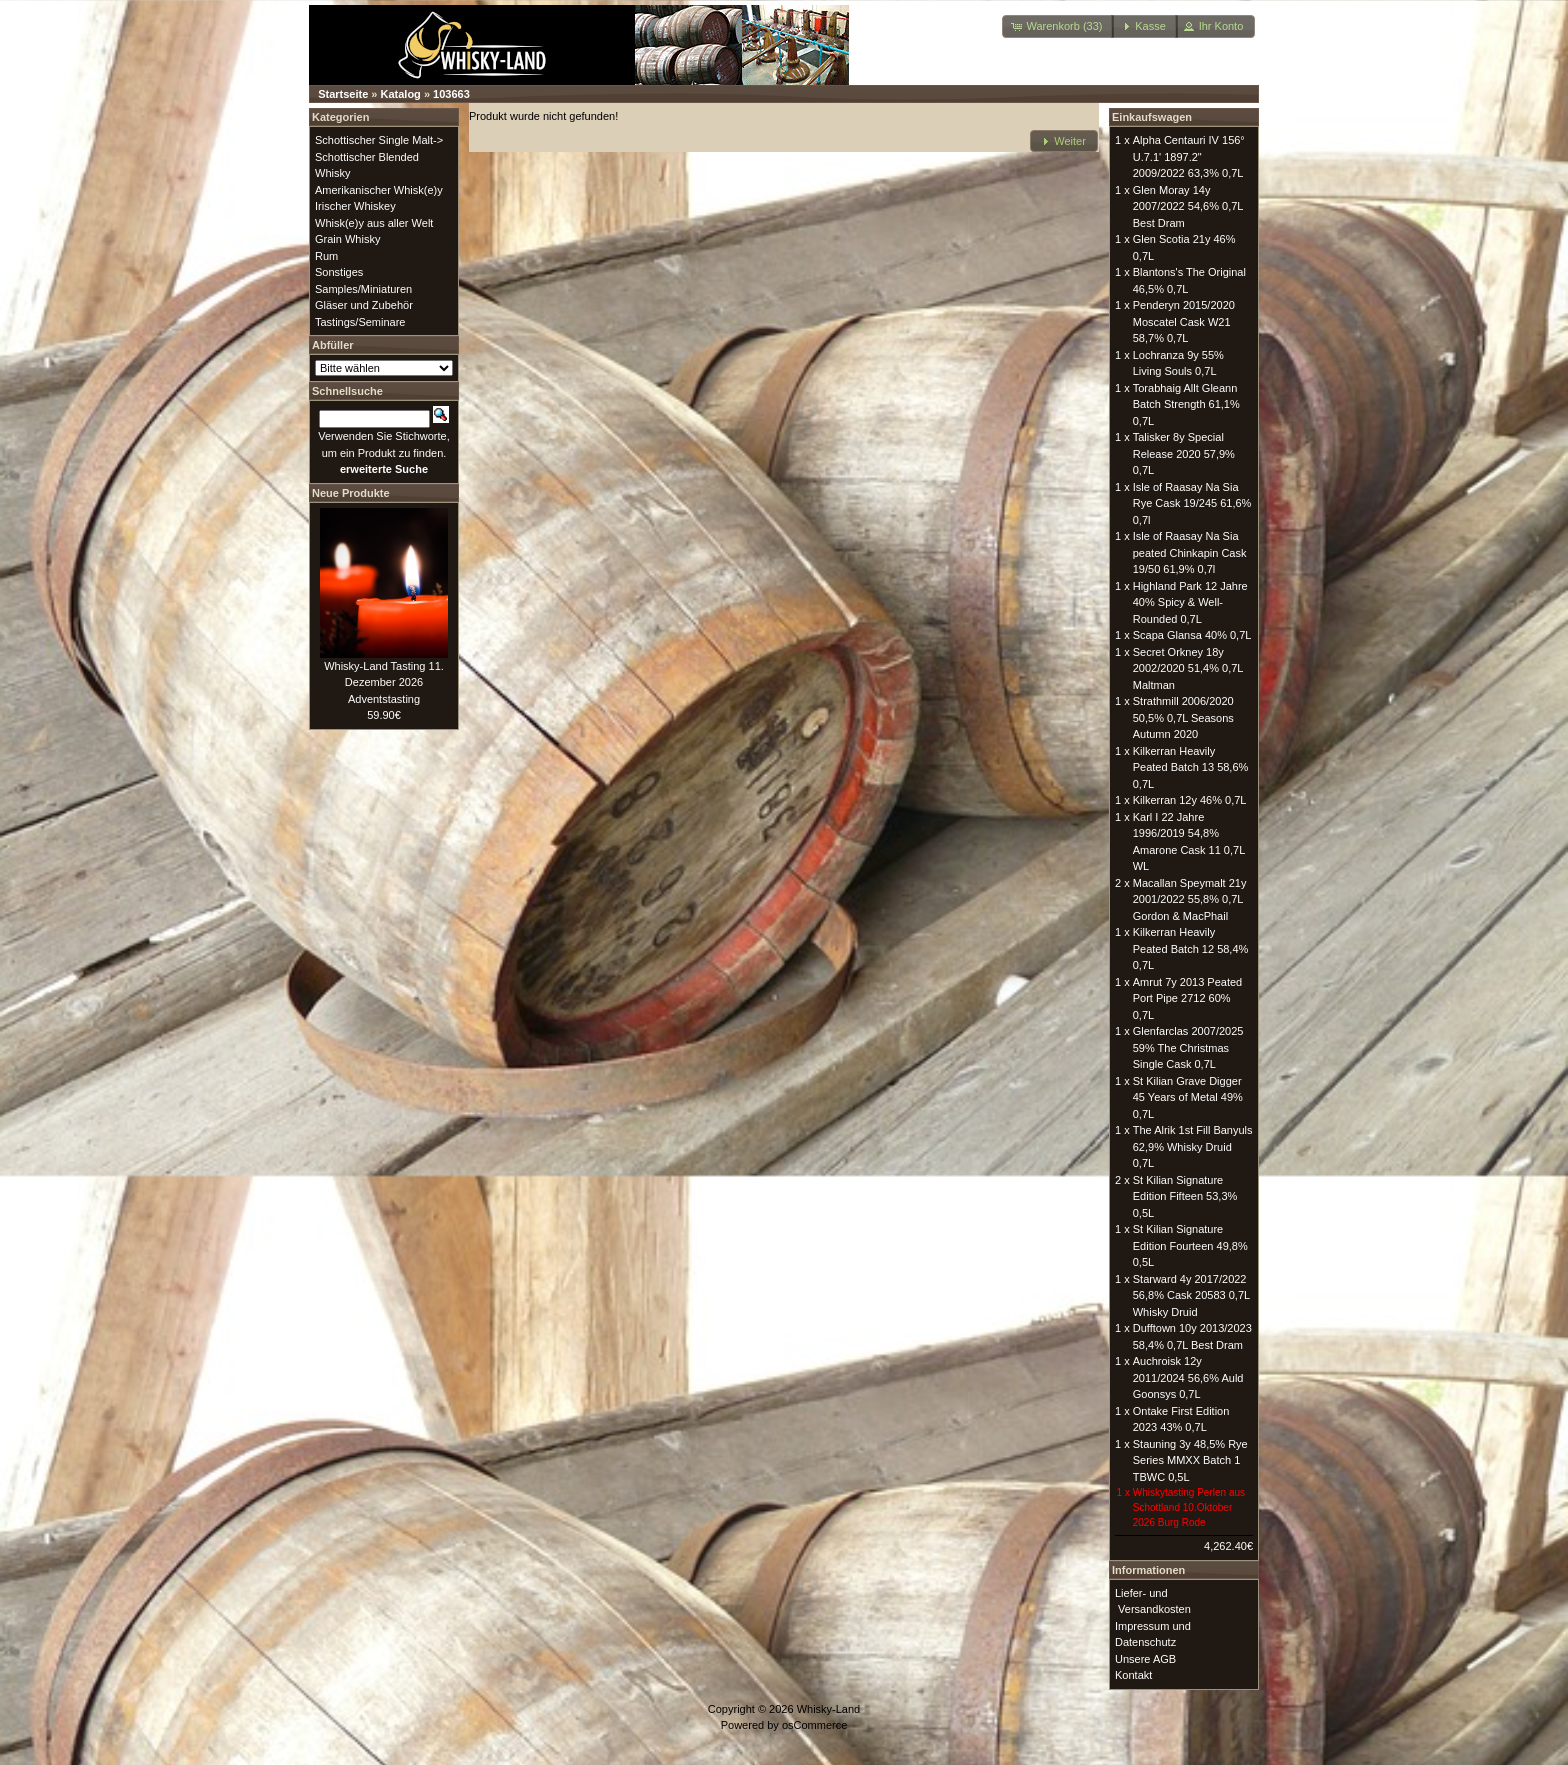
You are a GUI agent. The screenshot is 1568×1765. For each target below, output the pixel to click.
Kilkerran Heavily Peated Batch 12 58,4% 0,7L (1191, 948)
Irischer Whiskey (355, 206)
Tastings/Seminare (360, 322)
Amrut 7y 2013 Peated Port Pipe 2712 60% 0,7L (1187, 998)
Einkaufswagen (1152, 117)
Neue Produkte (351, 493)
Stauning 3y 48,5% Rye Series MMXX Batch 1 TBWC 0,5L (1190, 1460)
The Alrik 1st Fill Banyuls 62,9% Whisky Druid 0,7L (1193, 1146)
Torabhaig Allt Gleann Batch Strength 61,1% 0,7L (1186, 404)
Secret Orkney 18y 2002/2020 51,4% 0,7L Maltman (1188, 668)
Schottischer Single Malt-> (379, 140)
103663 (451, 94)
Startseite (343, 94)
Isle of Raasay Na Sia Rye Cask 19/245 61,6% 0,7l (1192, 503)
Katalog (401, 94)
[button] (1058, 26)
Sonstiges (339, 272)
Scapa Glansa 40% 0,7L (1192, 635)
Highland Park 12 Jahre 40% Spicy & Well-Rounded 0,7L (1190, 602)
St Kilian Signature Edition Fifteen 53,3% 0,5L (1185, 1196)
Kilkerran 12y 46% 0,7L (1190, 800)
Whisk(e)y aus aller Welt (374, 223)
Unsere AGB (1145, 1659)
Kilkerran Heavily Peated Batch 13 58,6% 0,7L (1191, 767)
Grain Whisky (347, 239)
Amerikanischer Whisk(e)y (379, 190)
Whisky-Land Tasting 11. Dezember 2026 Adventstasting (384, 682)
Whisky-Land (829, 1709)
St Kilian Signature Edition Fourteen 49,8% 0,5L (1190, 1245)
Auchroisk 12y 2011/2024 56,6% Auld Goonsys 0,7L (1188, 1377)
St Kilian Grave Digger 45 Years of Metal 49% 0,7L (1188, 1097)
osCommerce (814, 1725)
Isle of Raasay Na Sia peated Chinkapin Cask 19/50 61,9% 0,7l (1190, 552)
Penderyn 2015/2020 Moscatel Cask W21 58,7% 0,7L (1184, 321)
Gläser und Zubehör (364, 305)
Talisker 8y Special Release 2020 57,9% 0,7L (1184, 453)
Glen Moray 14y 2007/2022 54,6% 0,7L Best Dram (1188, 206)
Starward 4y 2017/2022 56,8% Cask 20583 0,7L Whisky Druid (1191, 1295)
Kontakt (1133, 1675)
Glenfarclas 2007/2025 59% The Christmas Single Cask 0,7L (1188, 1047)
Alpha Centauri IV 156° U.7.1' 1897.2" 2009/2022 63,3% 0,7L (1189, 156)
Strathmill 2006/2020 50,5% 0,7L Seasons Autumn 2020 (1183, 717)
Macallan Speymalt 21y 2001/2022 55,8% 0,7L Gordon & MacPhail (1190, 899)
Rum (326, 256)
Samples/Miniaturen (363, 289)
